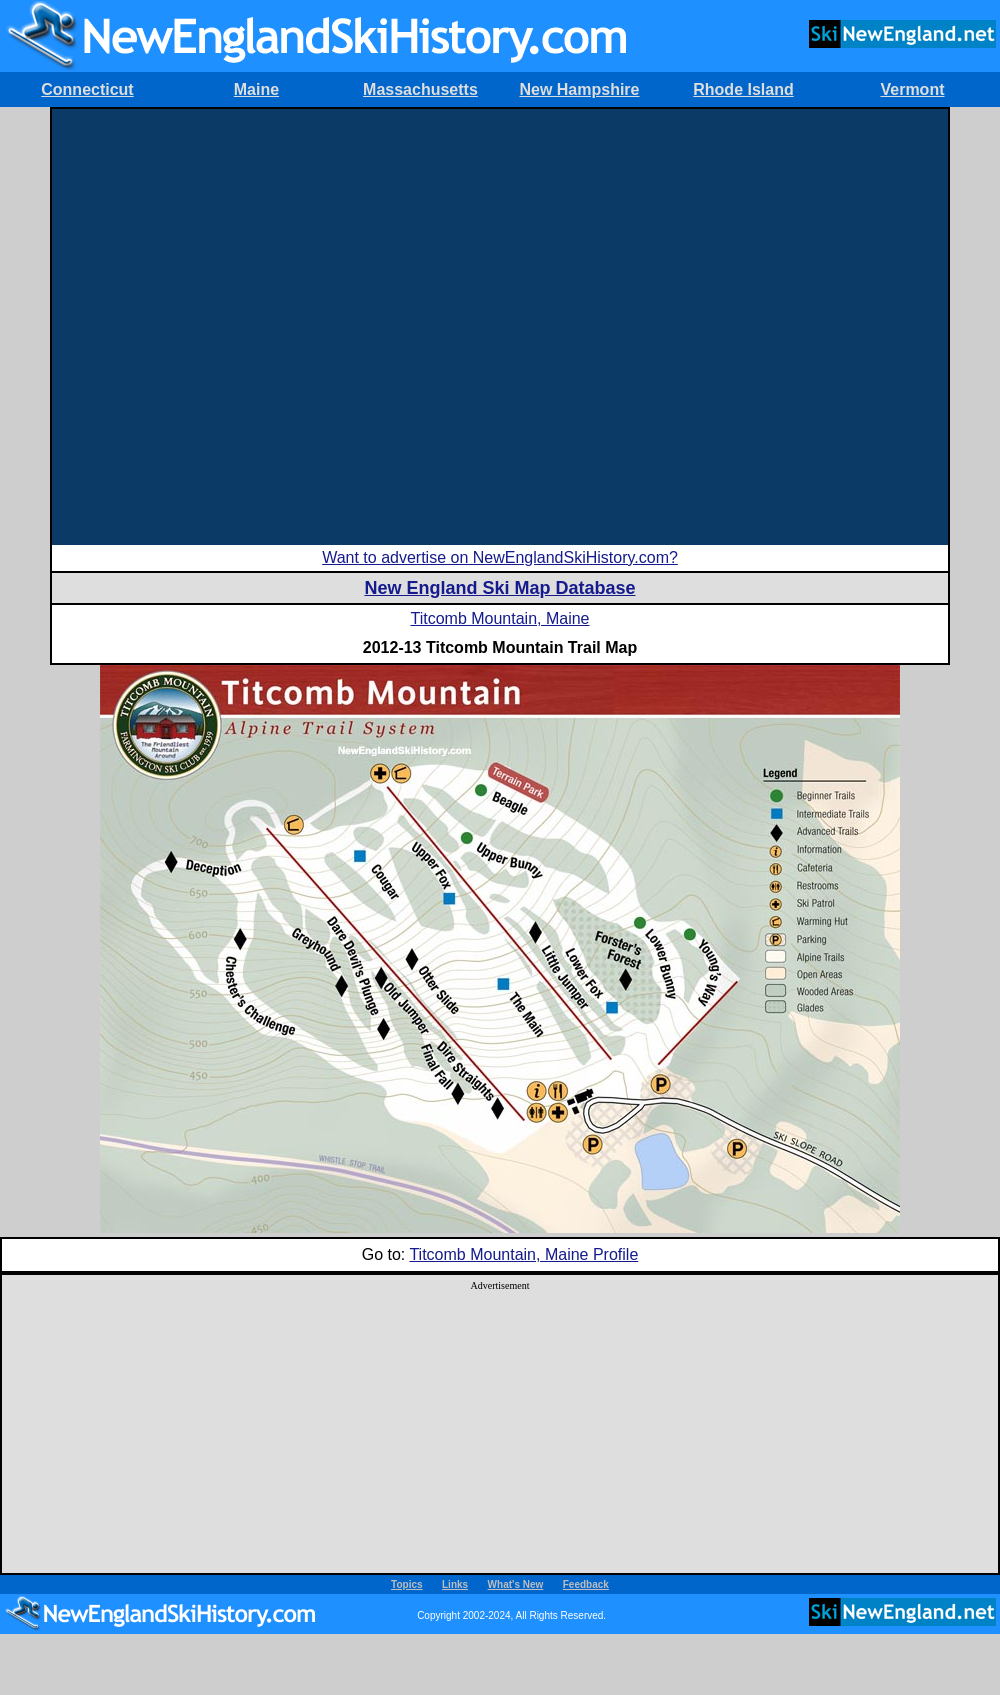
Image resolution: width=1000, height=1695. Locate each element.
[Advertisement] (216, 325)
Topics (406, 1584)
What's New (516, 1584)
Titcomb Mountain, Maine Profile (523, 1254)
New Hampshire (579, 89)
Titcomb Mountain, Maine (499, 618)
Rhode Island (743, 89)
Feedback (586, 1584)
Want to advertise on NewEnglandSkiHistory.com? (500, 557)
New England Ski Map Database (499, 588)
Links (455, 1584)
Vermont (912, 89)
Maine (256, 89)
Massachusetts (420, 89)
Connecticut (87, 89)
